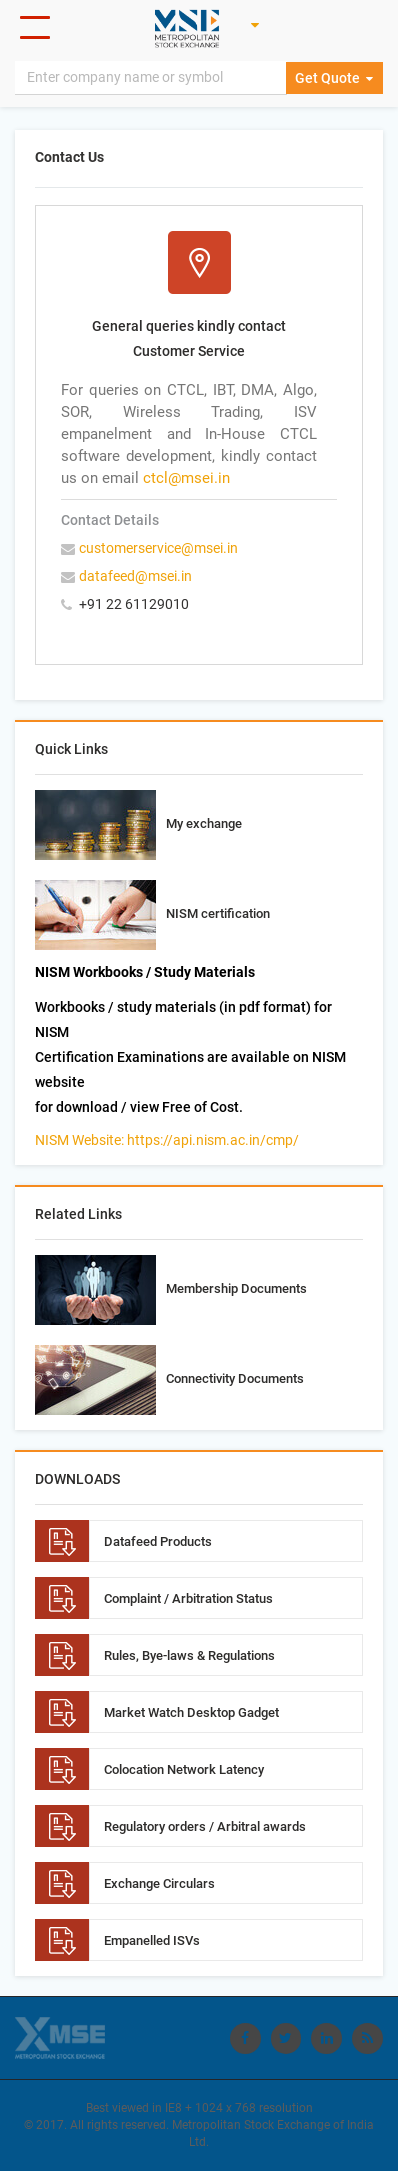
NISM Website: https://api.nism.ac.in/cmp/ (167, 1140)
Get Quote (335, 80)
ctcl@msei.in (186, 478)
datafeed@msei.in (135, 576)
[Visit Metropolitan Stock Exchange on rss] (368, 2038)
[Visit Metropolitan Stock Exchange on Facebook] (248, 2038)
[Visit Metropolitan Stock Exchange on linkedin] (328, 2038)
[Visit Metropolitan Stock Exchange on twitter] (288, 2038)
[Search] (151, 80)
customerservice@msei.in (158, 548)
